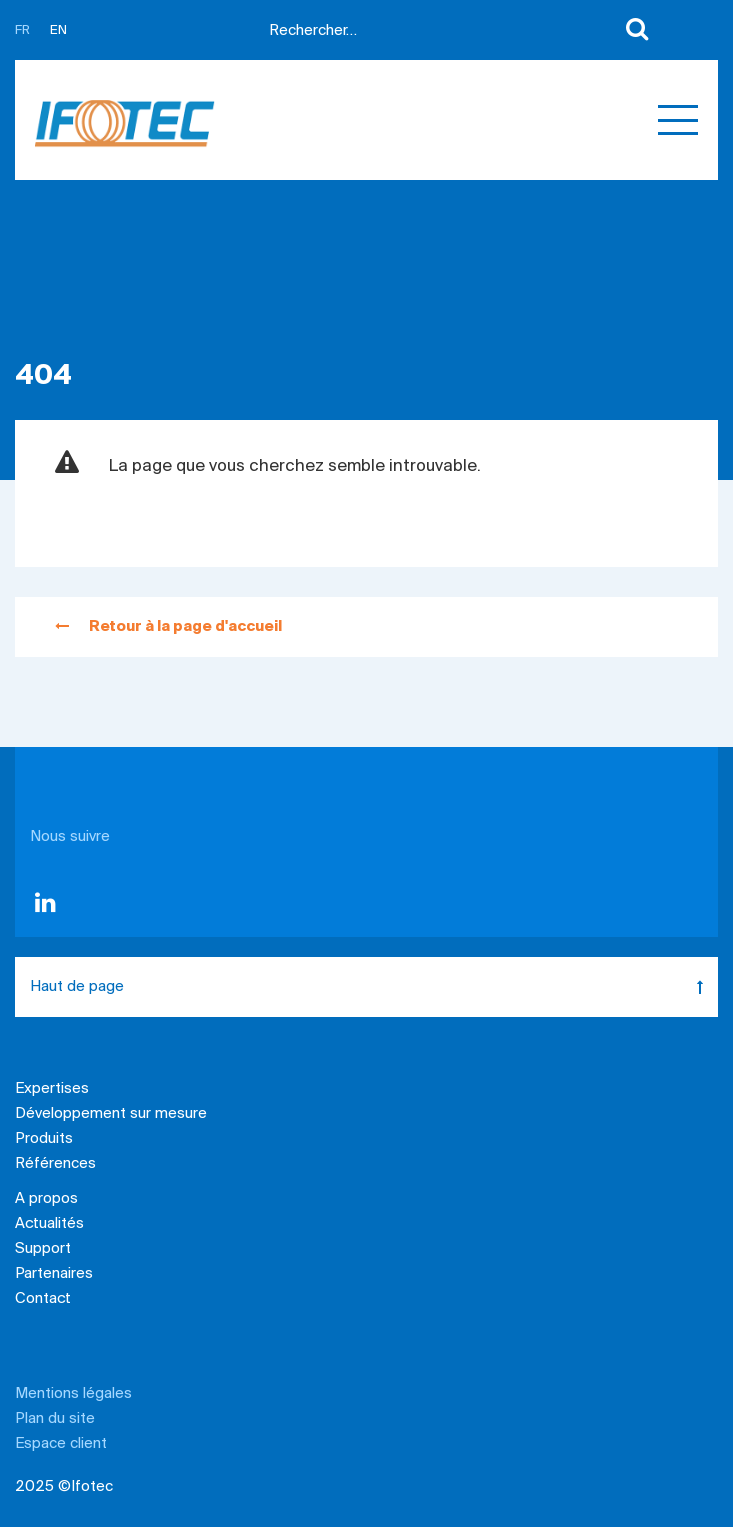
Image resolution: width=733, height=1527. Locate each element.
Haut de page (374, 987)
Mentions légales (73, 1394)
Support (43, 1249)
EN (58, 30)
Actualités (49, 1224)
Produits (44, 1139)
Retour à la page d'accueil (168, 627)
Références (55, 1164)
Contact (43, 1299)
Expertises (52, 1089)
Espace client (61, 1444)
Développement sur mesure (111, 1114)
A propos (46, 1199)
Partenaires (54, 1274)
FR (22, 30)
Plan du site (55, 1419)
